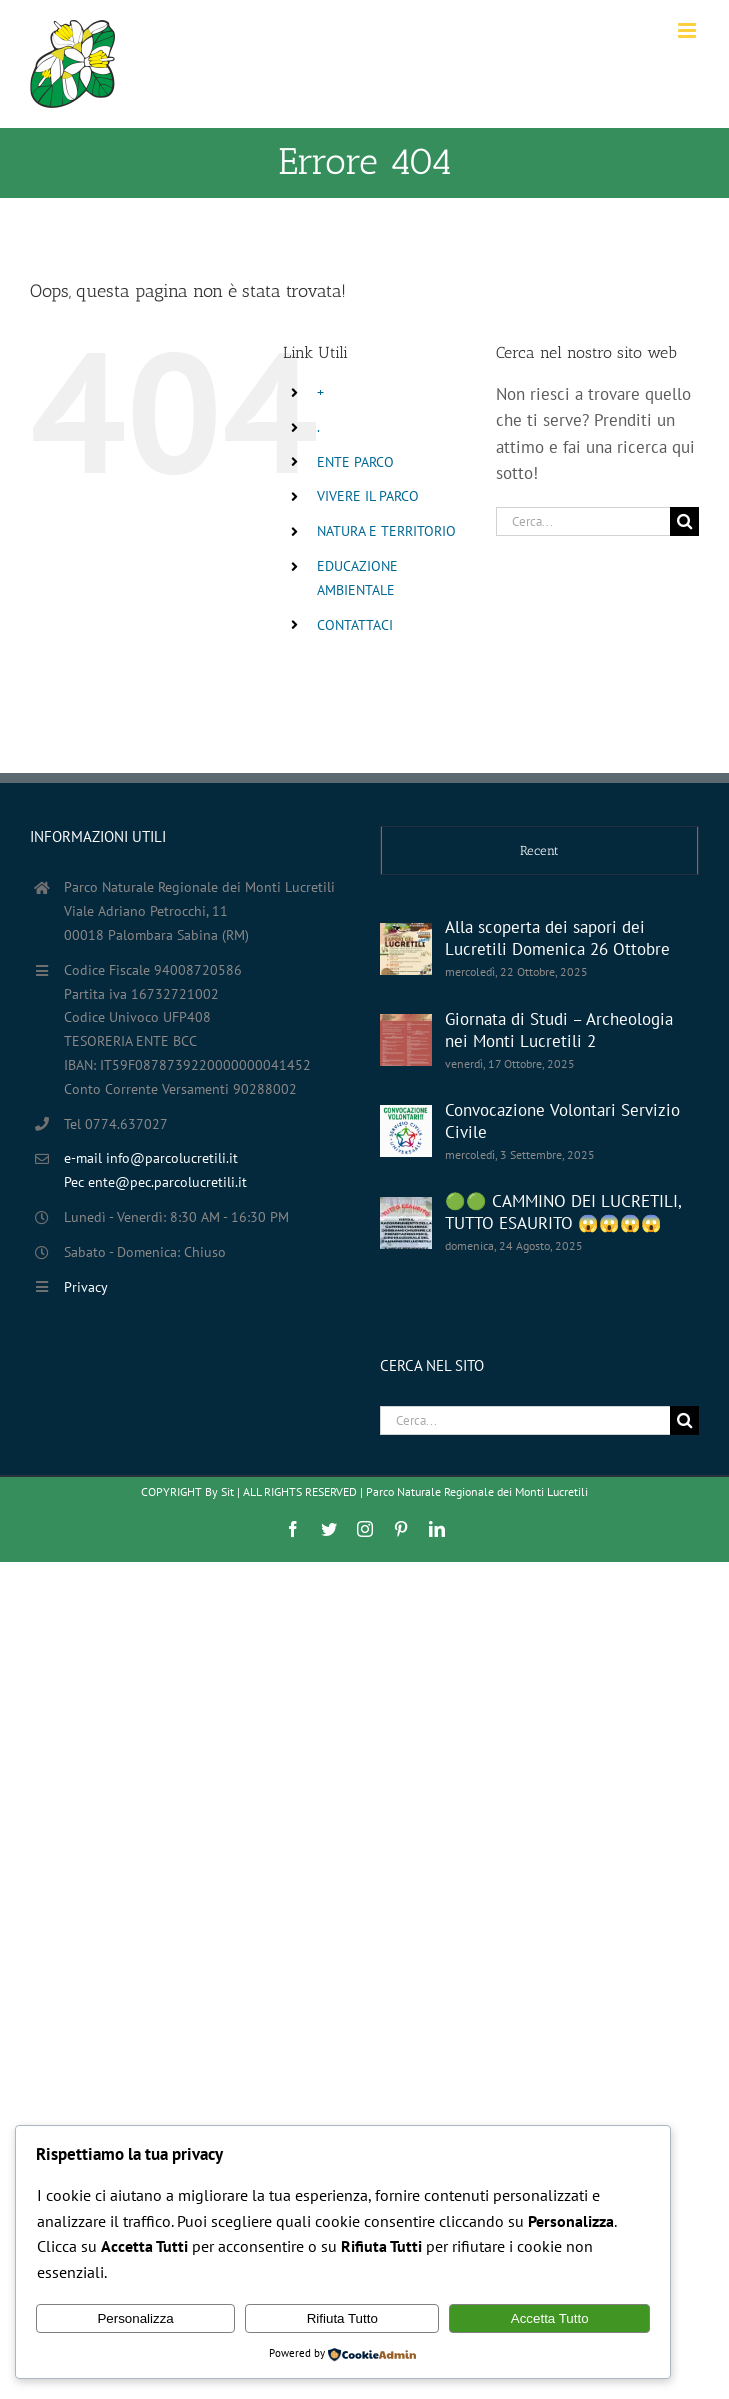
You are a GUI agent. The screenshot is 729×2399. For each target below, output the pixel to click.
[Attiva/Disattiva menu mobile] (688, 30)
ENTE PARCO (355, 462)
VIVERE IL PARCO (368, 496)
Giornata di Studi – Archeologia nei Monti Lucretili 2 (559, 1030)
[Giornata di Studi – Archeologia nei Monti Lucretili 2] (406, 1040)
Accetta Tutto (550, 2318)
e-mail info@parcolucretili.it (151, 1158)
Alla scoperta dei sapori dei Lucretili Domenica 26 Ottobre (557, 938)
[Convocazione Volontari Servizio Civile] (406, 1131)
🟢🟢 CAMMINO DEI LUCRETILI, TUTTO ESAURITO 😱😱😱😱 (563, 1212)
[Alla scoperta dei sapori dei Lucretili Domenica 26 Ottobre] (406, 949)
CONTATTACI (355, 625)
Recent (539, 850)
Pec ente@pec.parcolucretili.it (155, 1182)
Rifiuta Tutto (342, 2318)
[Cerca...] (583, 521)
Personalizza (135, 2318)
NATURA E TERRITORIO (386, 531)
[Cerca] (684, 521)
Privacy (86, 1287)
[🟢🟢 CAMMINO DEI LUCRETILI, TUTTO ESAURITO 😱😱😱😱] (406, 1223)
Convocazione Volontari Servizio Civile (562, 1121)
